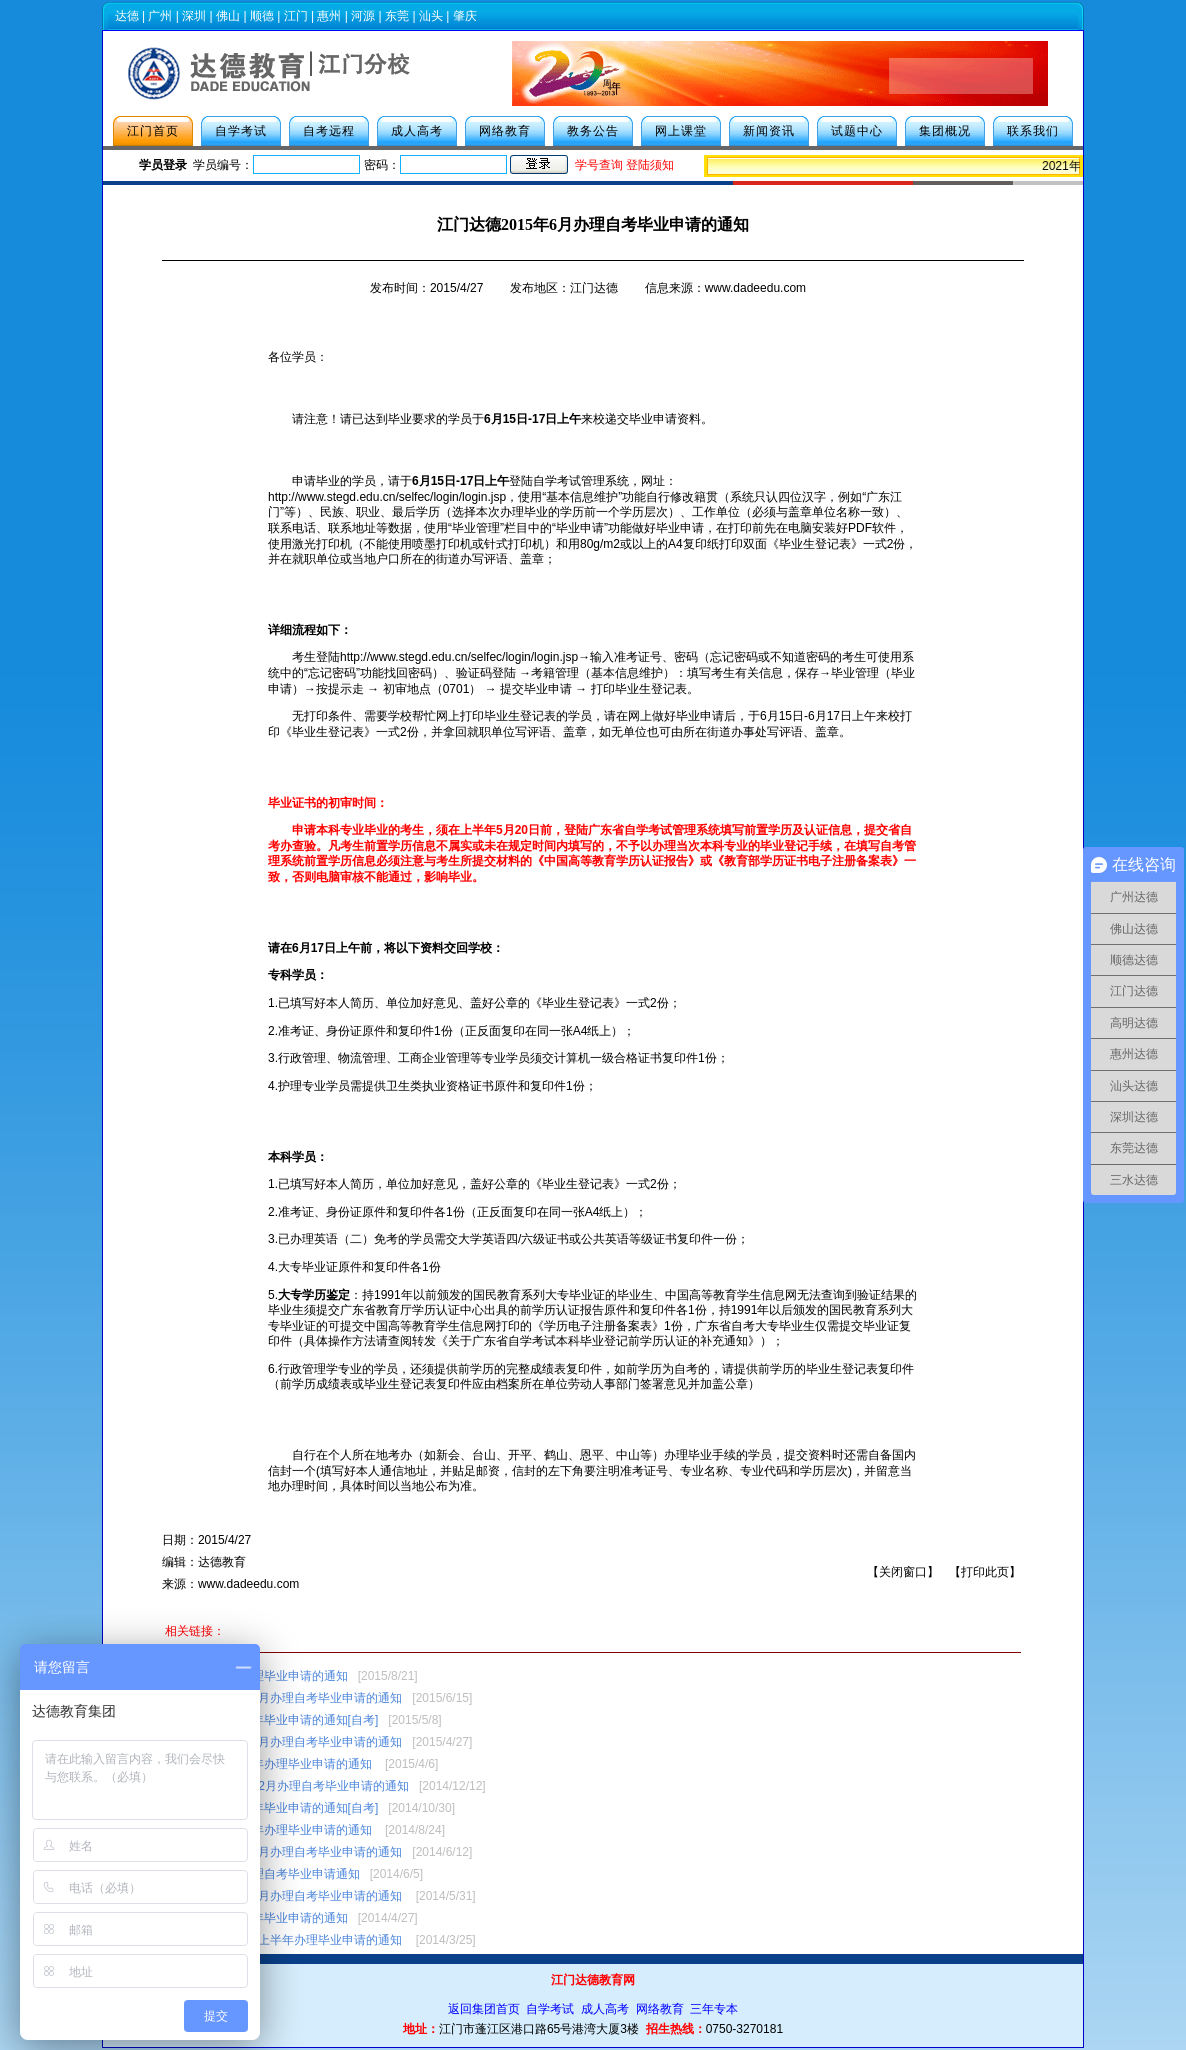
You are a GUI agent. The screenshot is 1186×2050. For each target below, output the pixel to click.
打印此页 (985, 1572)
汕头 (431, 16)
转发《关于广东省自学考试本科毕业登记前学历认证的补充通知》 (586, 1341)
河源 (363, 16)
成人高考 (417, 131)
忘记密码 (332, 673)
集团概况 (945, 131)
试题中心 (857, 131)
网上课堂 (681, 131)
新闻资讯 (769, 131)
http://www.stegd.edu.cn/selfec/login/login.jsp (387, 497)
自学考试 (241, 131)
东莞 (397, 16)
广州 (160, 16)
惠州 (329, 16)
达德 (127, 16)
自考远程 (329, 131)
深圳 (194, 16)
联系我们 (1033, 131)
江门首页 (153, 131)
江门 (296, 16)
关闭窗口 (903, 1572)
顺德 (262, 16)
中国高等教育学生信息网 (731, 1295)
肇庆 (465, 16)
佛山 (228, 16)
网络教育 (505, 131)
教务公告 (593, 131)
